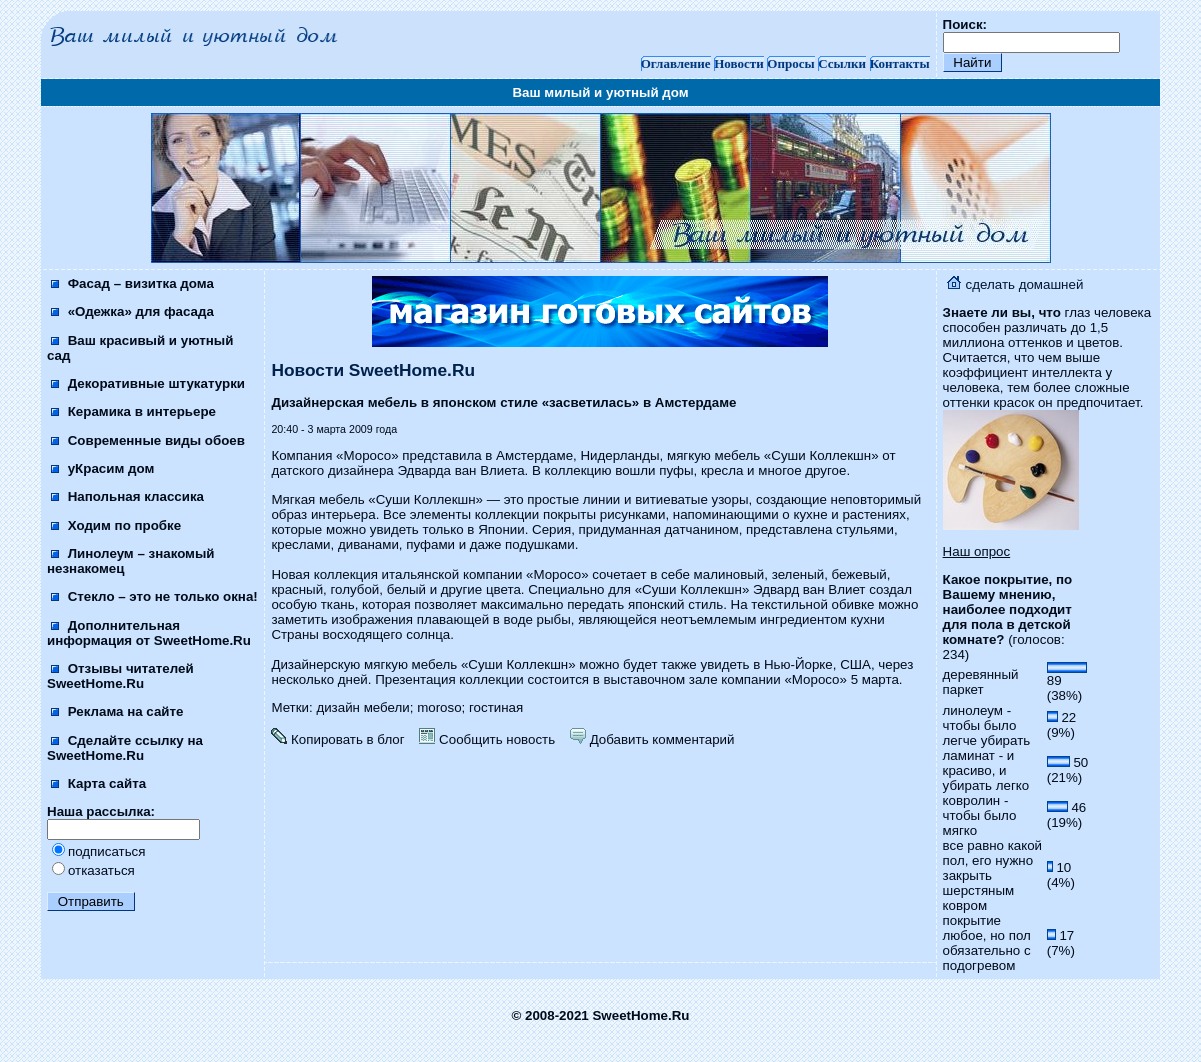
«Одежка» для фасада (132, 311)
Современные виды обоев (148, 440)
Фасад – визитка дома (132, 283)
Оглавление (676, 63)
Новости (738, 63)
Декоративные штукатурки (148, 383)
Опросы (790, 63)
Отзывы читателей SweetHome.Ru (120, 676)
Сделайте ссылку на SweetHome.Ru (125, 748)
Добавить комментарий (652, 739)
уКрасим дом (102, 468)
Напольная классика (127, 496)
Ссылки (842, 63)
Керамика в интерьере (133, 411)
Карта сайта (98, 783)
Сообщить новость (487, 739)
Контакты (900, 63)
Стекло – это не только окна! (154, 596)
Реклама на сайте (117, 711)
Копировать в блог (337, 739)
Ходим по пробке (116, 525)
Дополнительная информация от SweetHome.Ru (149, 633)
